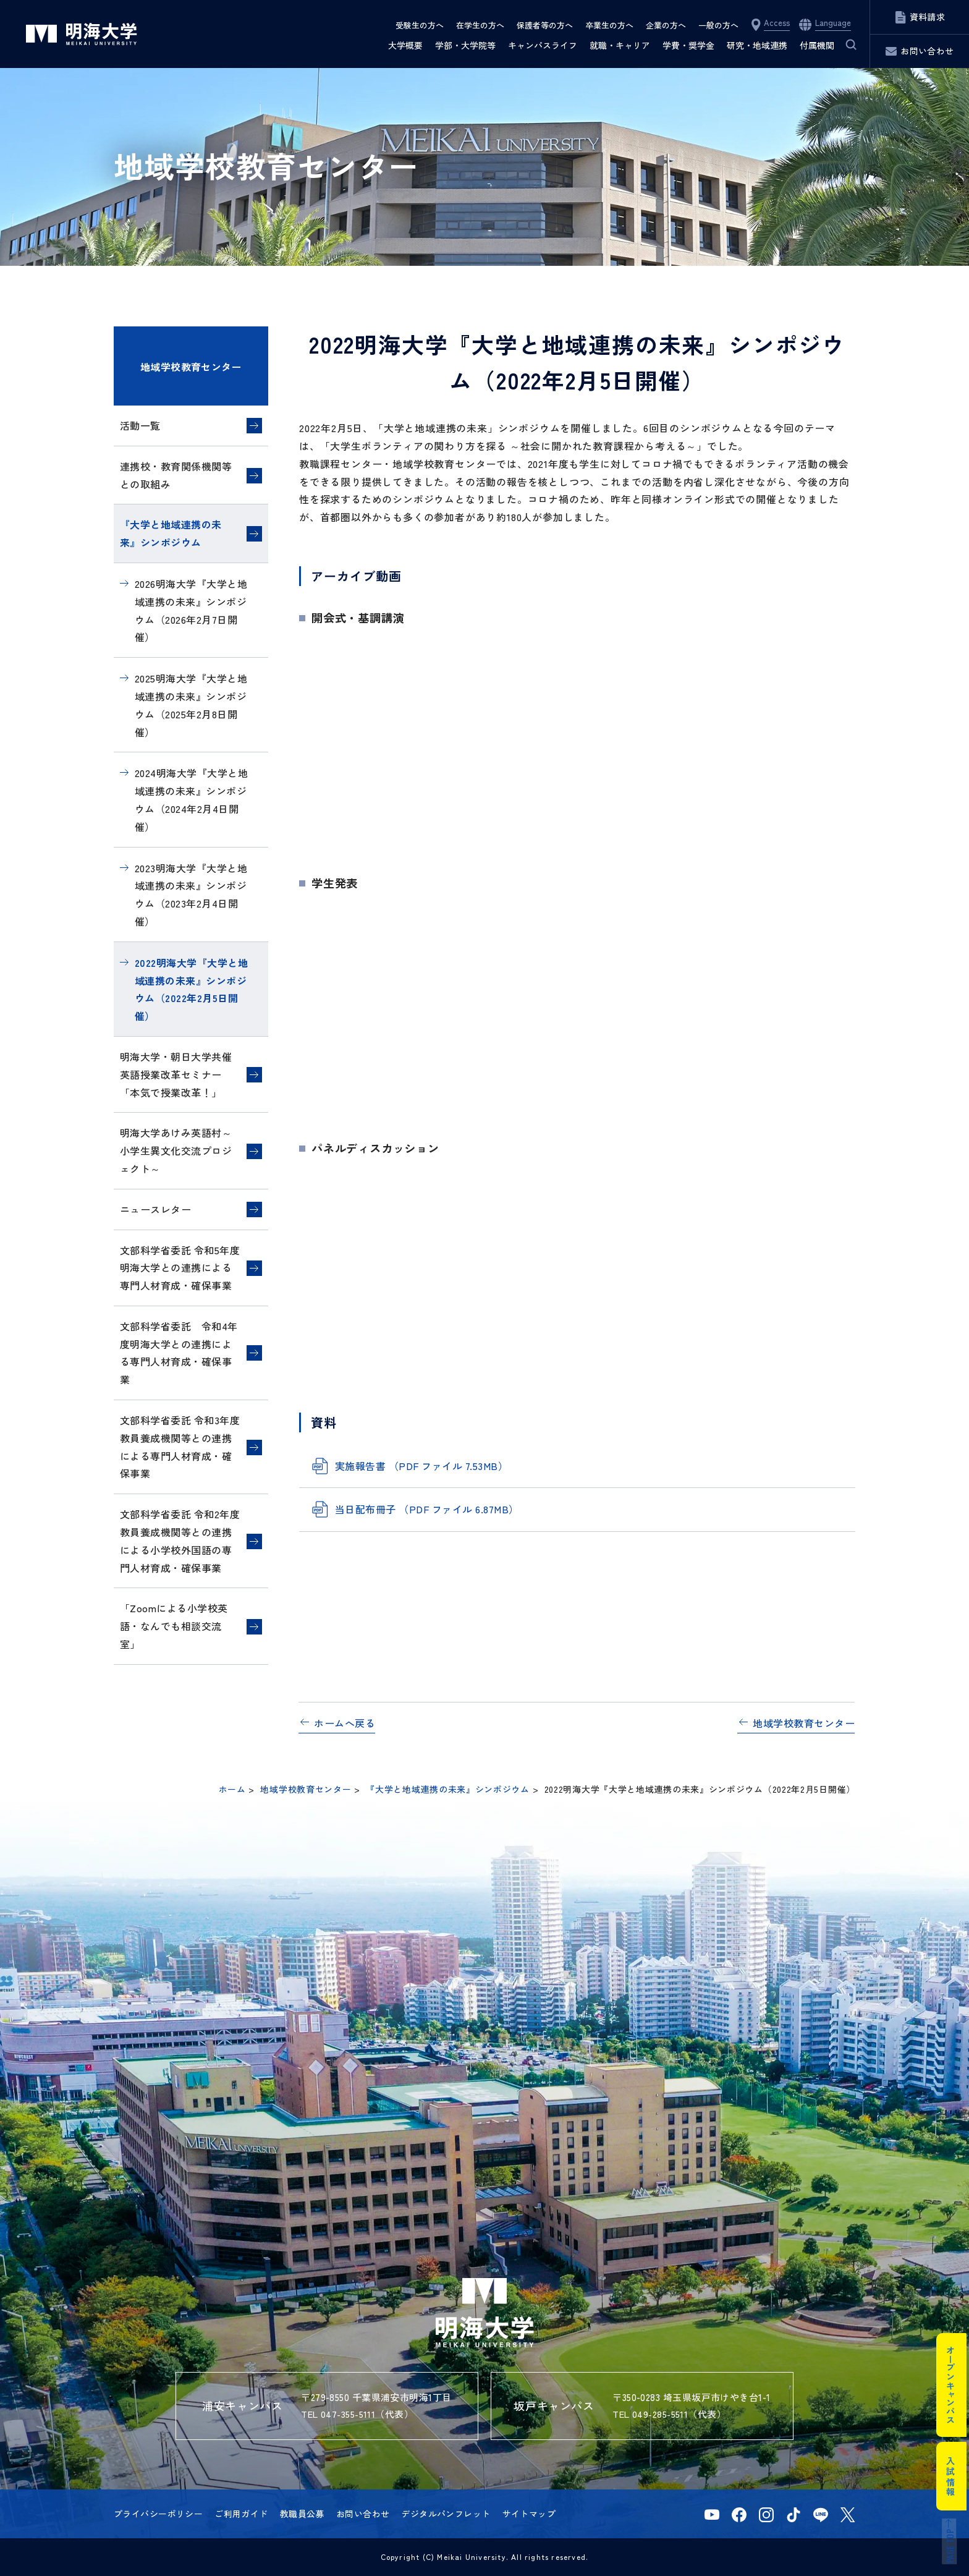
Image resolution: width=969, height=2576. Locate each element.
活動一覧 (140, 425)
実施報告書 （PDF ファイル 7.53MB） (421, 1465)
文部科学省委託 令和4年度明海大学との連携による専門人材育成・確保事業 (179, 1353)
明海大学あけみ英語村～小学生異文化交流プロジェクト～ (176, 1150)
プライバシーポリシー (158, 2513)
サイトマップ (529, 2513)
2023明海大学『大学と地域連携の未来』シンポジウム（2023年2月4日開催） (191, 895)
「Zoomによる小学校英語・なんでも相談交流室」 (174, 1625)
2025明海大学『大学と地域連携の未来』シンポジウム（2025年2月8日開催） (191, 705)
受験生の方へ (420, 25)
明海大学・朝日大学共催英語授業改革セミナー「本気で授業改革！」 (176, 1074)
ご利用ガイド (241, 2513)
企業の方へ (666, 25)
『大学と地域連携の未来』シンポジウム (171, 533)
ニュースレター (155, 1209)
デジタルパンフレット (445, 2513)
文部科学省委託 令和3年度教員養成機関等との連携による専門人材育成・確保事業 (180, 1447)
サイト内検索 (843, 45)
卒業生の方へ (609, 25)
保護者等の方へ (545, 25)
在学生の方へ (480, 25)
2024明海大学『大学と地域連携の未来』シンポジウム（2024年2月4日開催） (191, 799)
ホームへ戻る (344, 1722)
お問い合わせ (363, 2513)
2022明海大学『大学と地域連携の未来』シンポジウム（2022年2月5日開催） (191, 989)
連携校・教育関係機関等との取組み (176, 475)
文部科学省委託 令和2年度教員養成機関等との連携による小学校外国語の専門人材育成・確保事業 (180, 1541)
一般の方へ (718, 25)
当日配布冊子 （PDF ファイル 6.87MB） (427, 1509)
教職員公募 (302, 2513)
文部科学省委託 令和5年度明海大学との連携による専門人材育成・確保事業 (180, 1268)
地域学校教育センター (191, 366)
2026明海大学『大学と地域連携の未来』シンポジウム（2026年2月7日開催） (191, 610)
